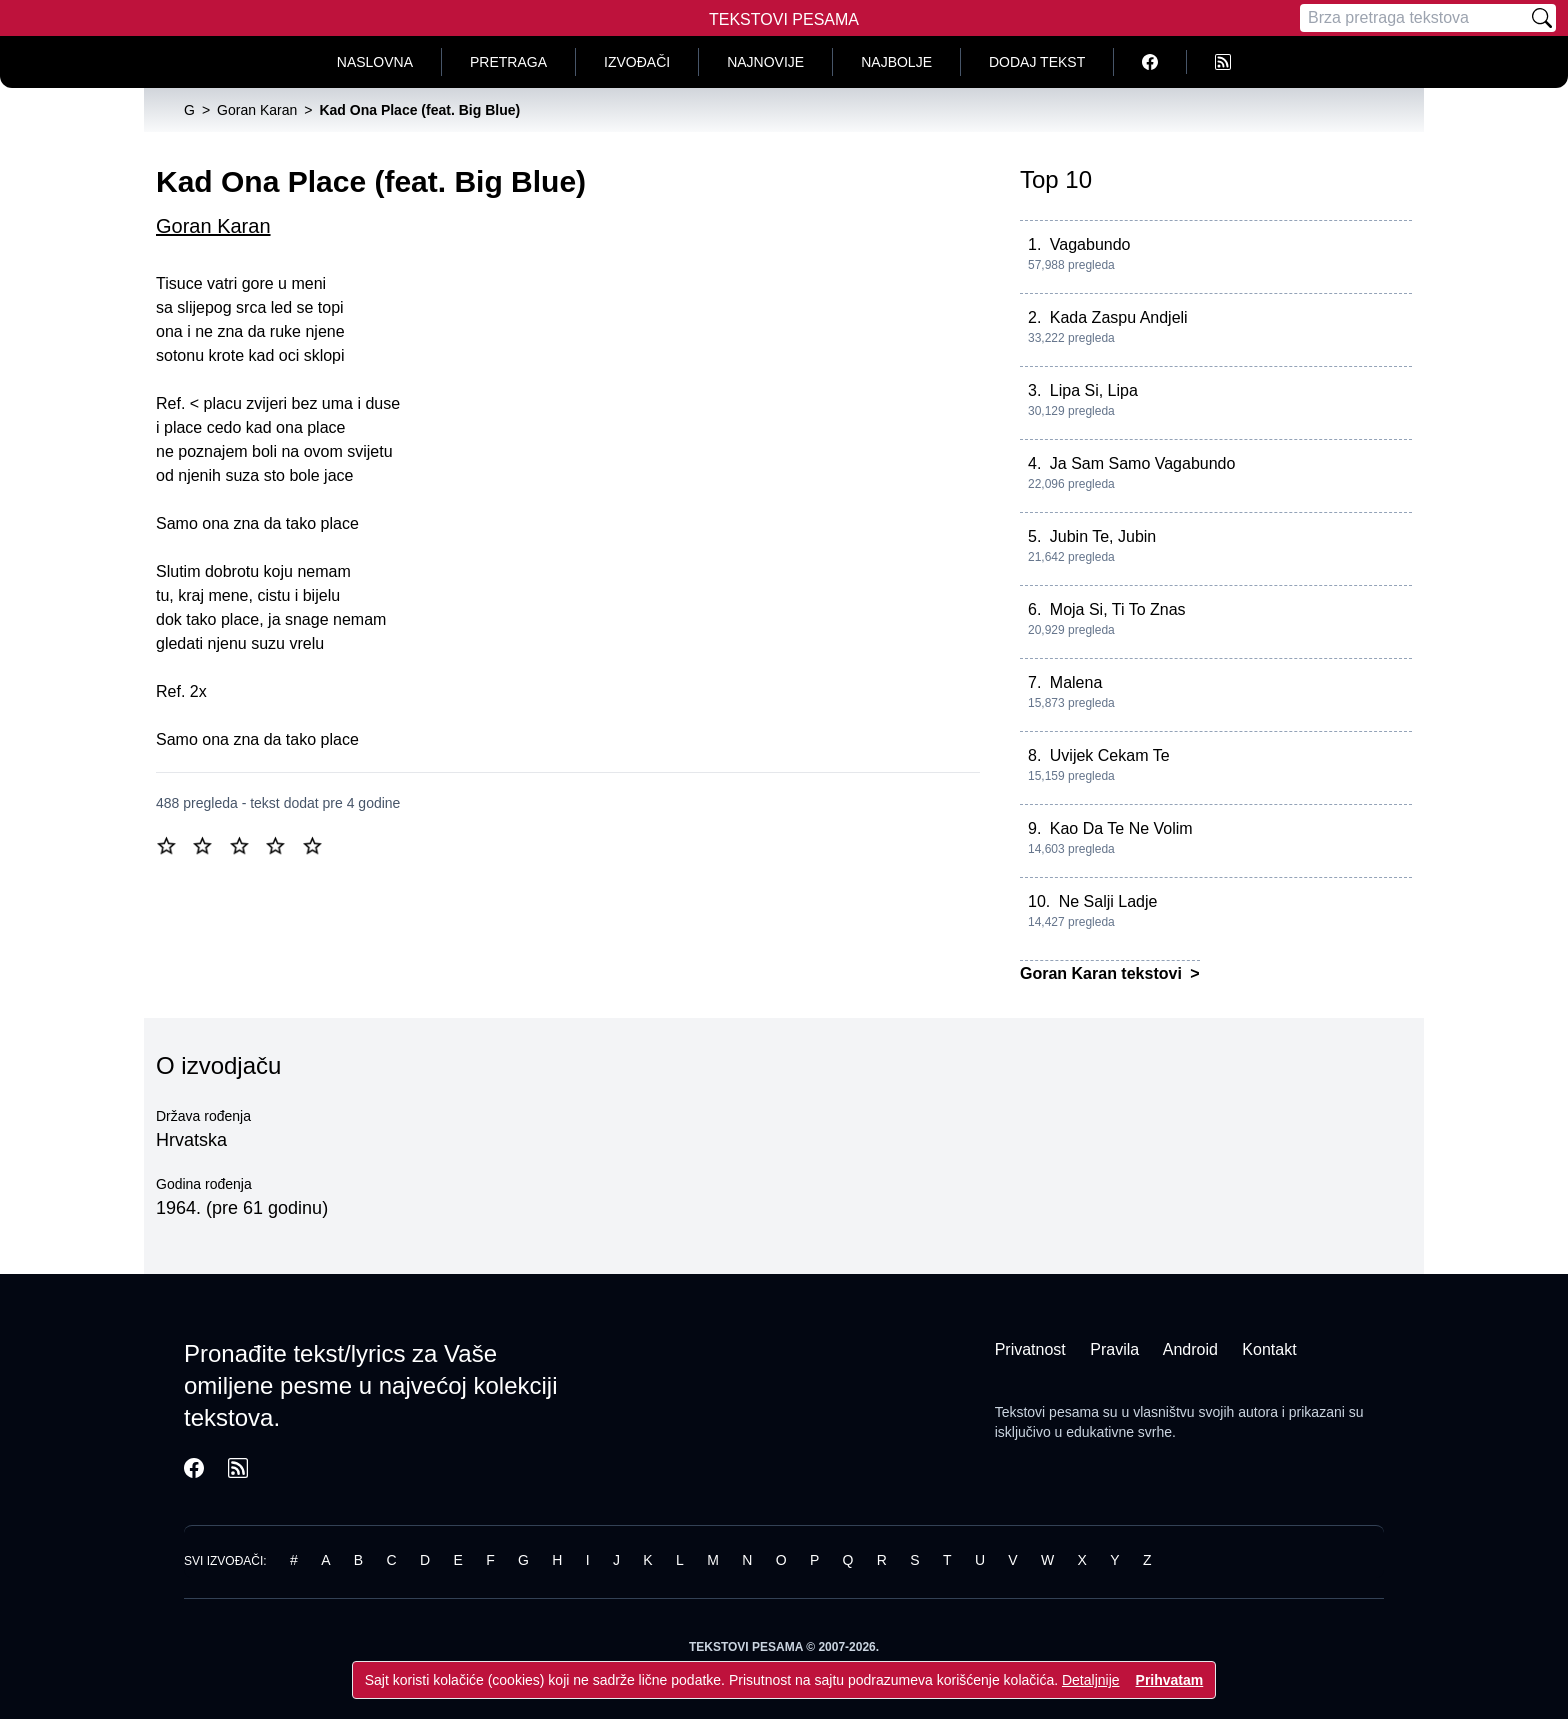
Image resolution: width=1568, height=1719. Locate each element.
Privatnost (1030, 1349)
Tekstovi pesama (1047, 1412)
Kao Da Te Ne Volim (1121, 828)
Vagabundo (1090, 244)
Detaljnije (1091, 1680)
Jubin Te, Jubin (1103, 536)
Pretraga (508, 62)
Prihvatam (1170, 1680)
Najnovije (765, 62)
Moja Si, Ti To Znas (1118, 609)
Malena (1076, 682)
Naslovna (375, 62)
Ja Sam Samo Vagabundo (1143, 463)
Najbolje (896, 62)
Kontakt (1269, 1349)
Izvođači (637, 62)
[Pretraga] (1414, 18)
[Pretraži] (1542, 18)
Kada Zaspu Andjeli (1119, 317)
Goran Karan (213, 226)
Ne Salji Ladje (1108, 901)
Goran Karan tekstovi (1103, 973)
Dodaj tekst (1037, 62)
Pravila (1114, 1349)
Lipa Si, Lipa (1094, 390)
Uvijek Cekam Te (1110, 755)
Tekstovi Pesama (784, 19)
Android (1190, 1349)
